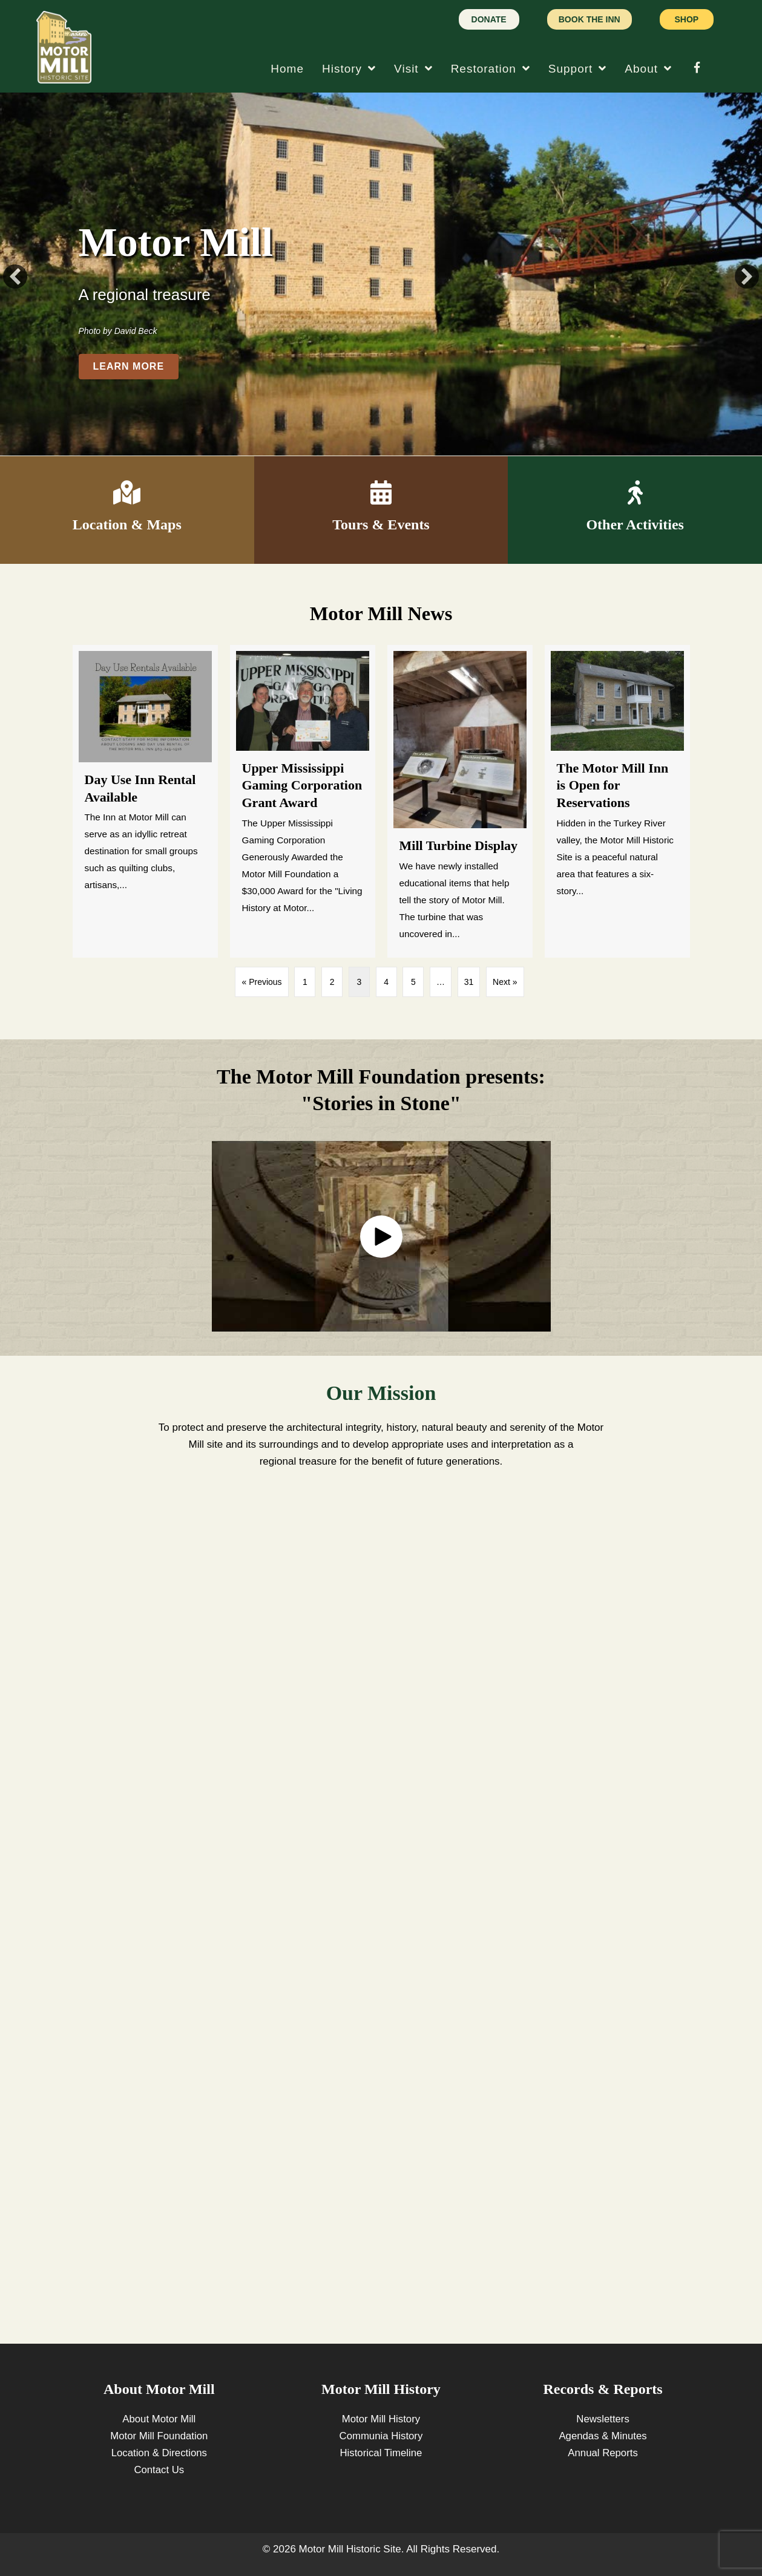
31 (469, 982)
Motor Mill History (381, 2419)
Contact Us (159, 2470)
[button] (15, 276)
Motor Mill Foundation (159, 2436)
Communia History (381, 2436)
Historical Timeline (380, 2453)
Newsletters (603, 2419)
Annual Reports (602, 2453)
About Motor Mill (159, 2419)
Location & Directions (159, 2453)
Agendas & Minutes (602, 2436)
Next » (505, 982)
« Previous (261, 982)
